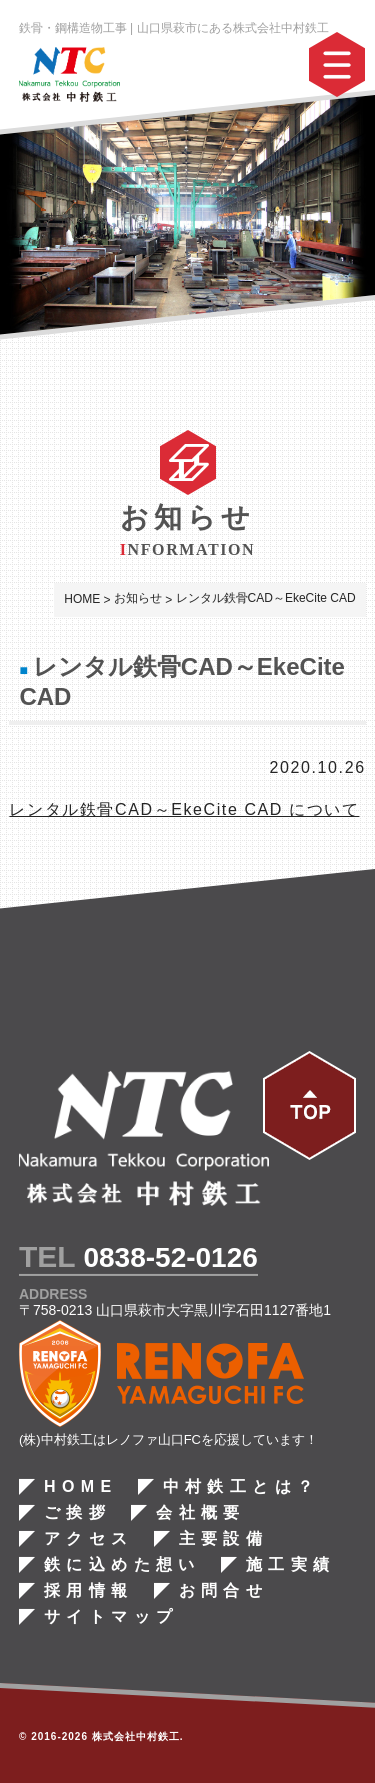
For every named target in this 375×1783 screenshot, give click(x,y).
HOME (81, 1487)
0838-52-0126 (170, 1257)
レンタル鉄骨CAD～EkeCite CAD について (184, 809)
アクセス (89, 1539)
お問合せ (223, 1591)
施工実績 (291, 1565)
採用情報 (89, 1591)
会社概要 (201, 1513)
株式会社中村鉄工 (136, 1736)
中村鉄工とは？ (240, 1487)
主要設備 (223, 1539)
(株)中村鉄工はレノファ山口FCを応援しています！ (168, 1439)
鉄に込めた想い (122, 1565)
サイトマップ (111, 1617)
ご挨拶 (77, 1513)
